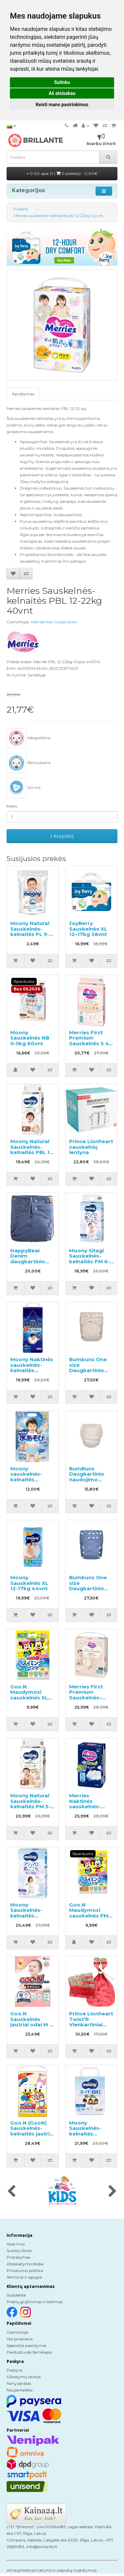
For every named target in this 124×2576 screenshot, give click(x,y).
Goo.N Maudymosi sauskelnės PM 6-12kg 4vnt (88, 1913)
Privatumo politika (25, 2270)
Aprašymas (23, 393)
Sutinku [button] (62, 82)
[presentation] (11, 2191)
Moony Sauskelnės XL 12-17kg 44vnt (29, 1583)
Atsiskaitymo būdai (25, 2263)
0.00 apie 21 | (62, 173)
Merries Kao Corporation (54, 621)
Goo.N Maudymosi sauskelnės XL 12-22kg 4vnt (29, 1694)
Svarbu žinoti (19, 2250)
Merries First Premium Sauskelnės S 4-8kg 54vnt (90, 1040)
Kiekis (12, 806)
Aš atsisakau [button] (62, 93)
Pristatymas (18, 2257)
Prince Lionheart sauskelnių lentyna (91, 1146)
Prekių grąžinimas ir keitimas (34, 2301)
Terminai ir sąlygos (24, 2277)
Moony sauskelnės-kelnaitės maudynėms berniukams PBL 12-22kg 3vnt (32, 1482)
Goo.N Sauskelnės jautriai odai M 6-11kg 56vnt (32, 2021)
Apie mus (16, 2243)
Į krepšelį (62, 836)
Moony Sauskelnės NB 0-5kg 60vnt (29, 1038)
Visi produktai (20, 2338)
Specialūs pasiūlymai (26, 2345)
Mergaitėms (29, 738)
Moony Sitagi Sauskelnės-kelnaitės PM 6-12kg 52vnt (89, 1258)
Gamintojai (17, 2332)
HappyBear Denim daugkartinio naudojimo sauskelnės (27, 1261)
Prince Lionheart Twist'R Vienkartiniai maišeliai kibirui (91, 2021)
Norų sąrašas (19, 2383)
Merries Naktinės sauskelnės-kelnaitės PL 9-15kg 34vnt (88, 1806)
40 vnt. (24, 788)
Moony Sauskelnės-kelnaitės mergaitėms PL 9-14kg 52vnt (30, 1916)
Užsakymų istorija (24, 2376)
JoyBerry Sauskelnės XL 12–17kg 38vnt (88, 928)
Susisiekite (16, 2295)
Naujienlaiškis (19, 2389)
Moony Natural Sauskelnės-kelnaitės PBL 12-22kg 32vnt (32, 1149)
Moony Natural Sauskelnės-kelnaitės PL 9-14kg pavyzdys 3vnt (30, 934)
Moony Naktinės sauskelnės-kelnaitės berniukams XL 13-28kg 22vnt (31, 1370)
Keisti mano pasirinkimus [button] (62, 104)
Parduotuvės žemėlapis (29, 2352)
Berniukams (29, 763)
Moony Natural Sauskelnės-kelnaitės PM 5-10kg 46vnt (30, 1803)
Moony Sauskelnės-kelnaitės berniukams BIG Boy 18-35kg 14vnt (90, 2136)
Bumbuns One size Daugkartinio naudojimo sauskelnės (88, 1370)
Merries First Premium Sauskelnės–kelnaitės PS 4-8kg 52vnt (88, 1697)
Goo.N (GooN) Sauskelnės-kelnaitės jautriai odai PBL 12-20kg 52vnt (32, 2134)
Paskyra (14, 2370)
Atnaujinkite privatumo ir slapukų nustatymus (52, 2570)
